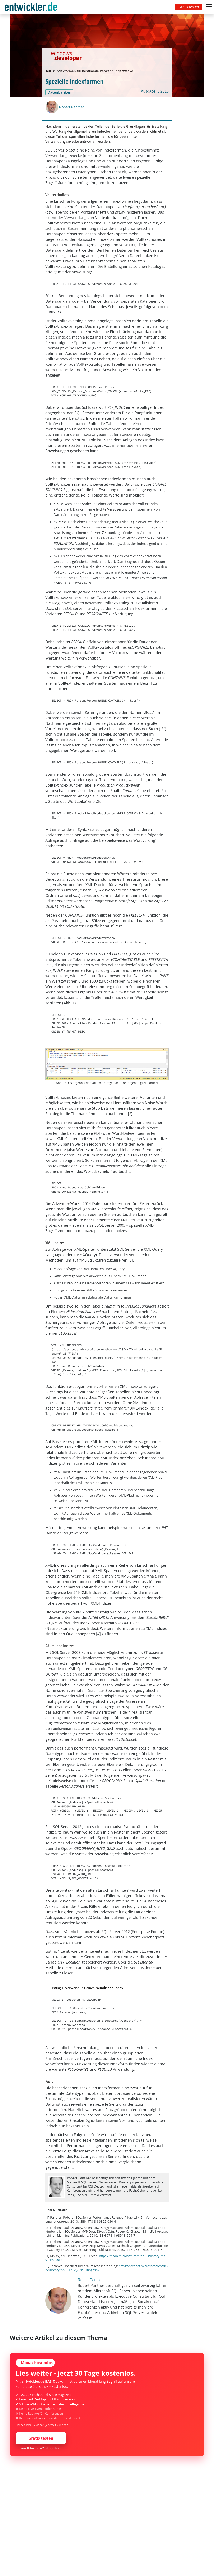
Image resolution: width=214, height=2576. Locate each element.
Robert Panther (71, 107)
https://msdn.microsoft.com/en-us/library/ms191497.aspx (106, 2258)
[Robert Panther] (52, 107)
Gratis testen (188, 7)
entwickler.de (31, 8)
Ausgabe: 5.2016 (155, 91)
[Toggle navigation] (32, 7)
